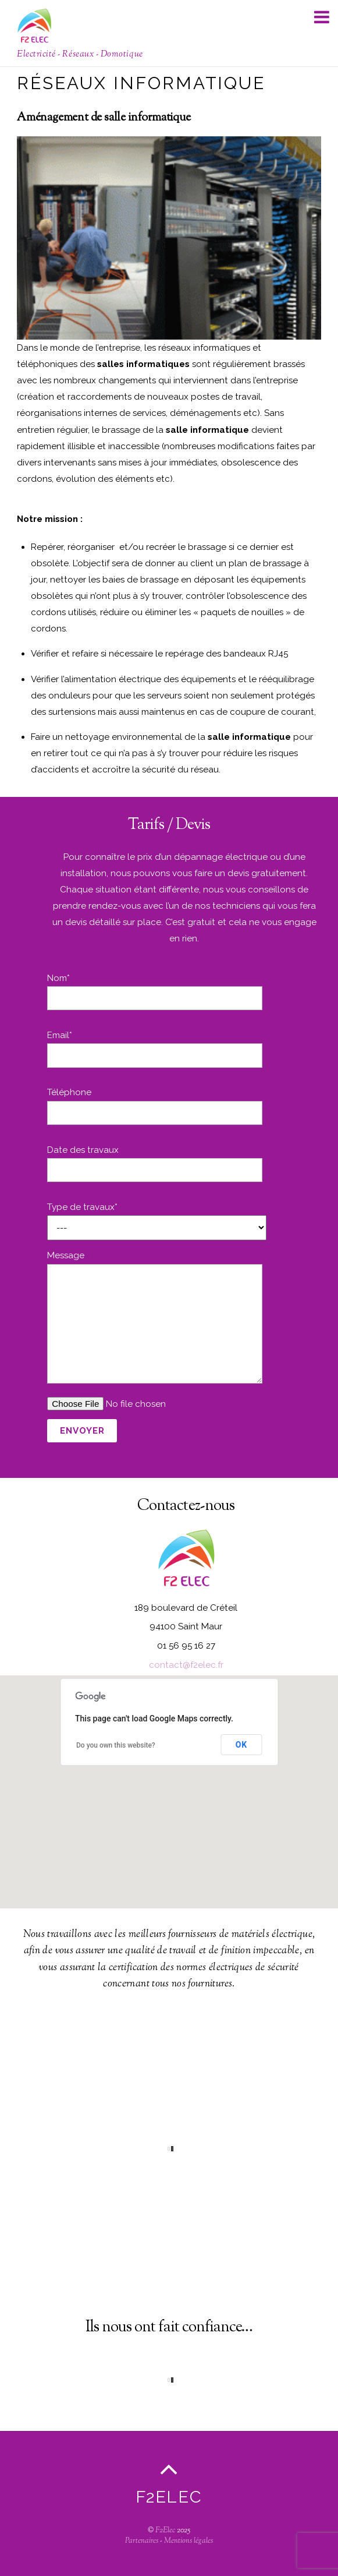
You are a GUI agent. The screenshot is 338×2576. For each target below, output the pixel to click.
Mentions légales (188, 2541)
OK (241, 1744)
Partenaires (141, 2541)
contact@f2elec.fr (186, 1665)
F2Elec (165, 2530)
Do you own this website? (115, 1745)
